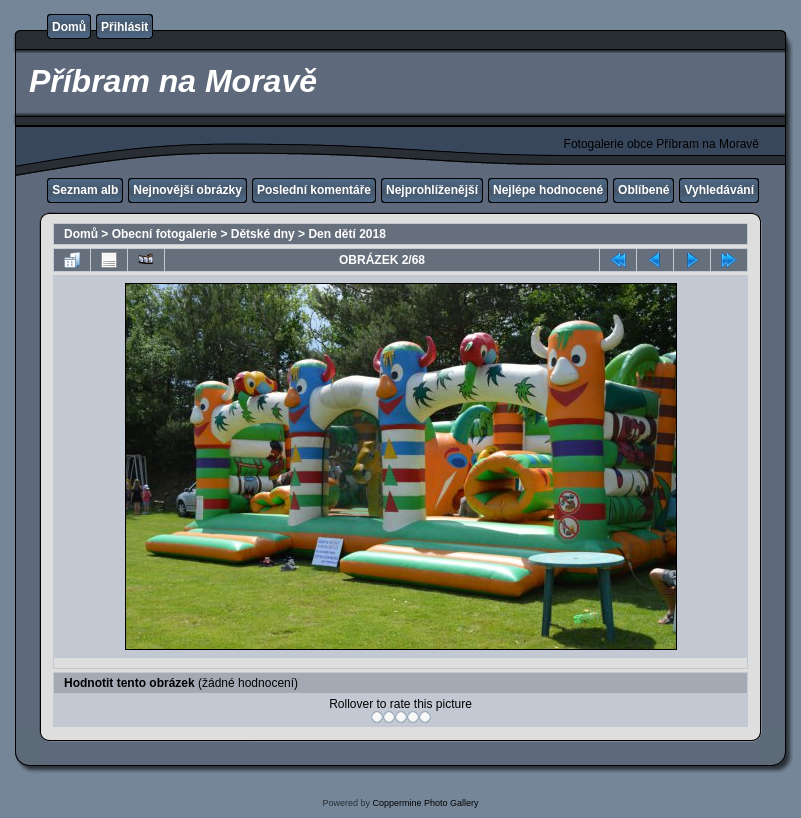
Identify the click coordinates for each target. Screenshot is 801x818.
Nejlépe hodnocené (548, 190)
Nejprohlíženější (432, 190)
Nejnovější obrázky (187, 190)
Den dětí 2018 (346, 234)
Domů (69, 27)
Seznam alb (85, 190)
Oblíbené (643, 190)
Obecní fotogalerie (164, 234)
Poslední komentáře (314, 190)
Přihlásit (124, 27)
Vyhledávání (719, 190)
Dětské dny (263, 234)
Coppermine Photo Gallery (425, 803)
